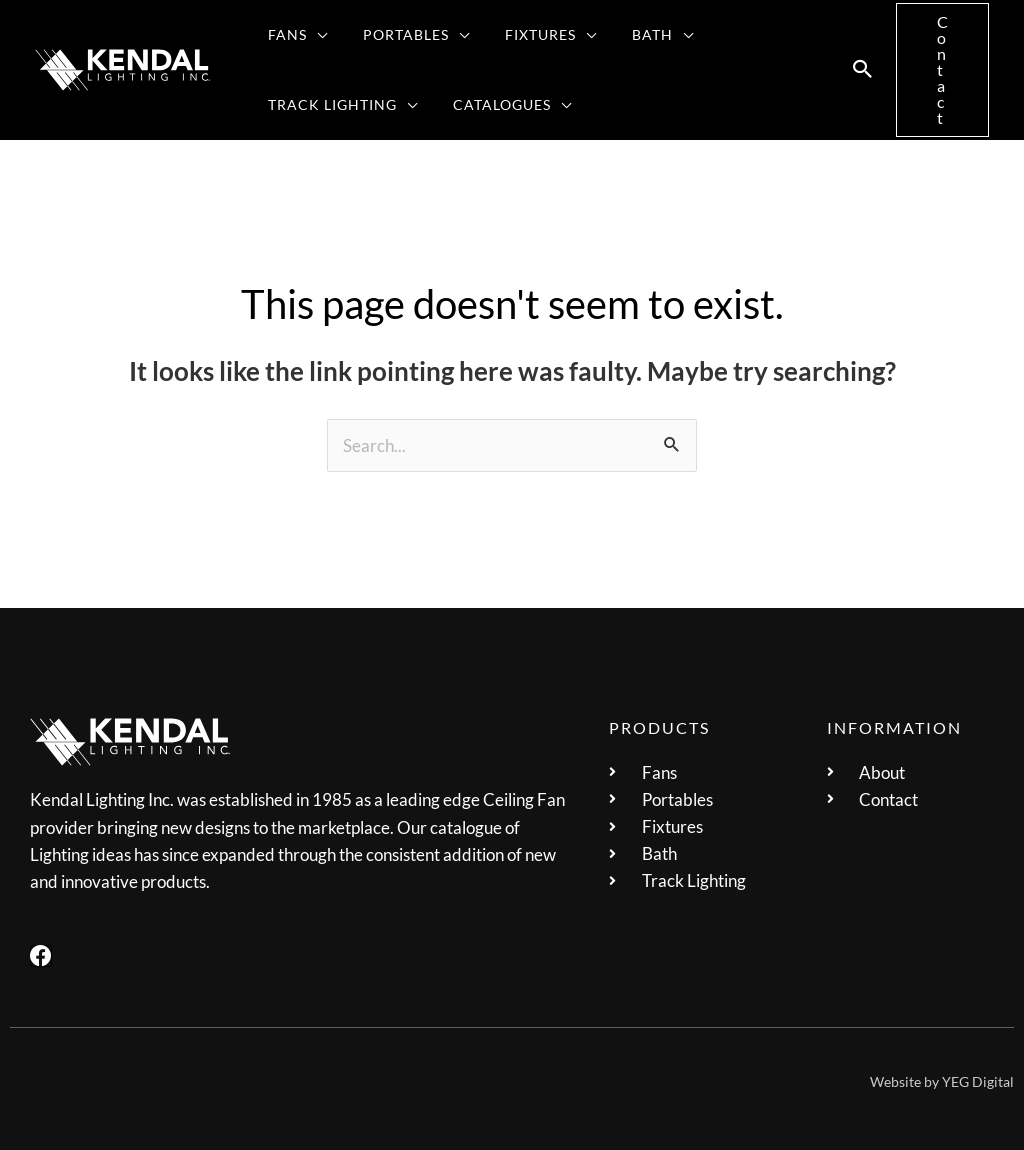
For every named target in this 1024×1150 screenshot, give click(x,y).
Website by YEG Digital (942, 1081)
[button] (294, 35)
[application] (313, 35)
